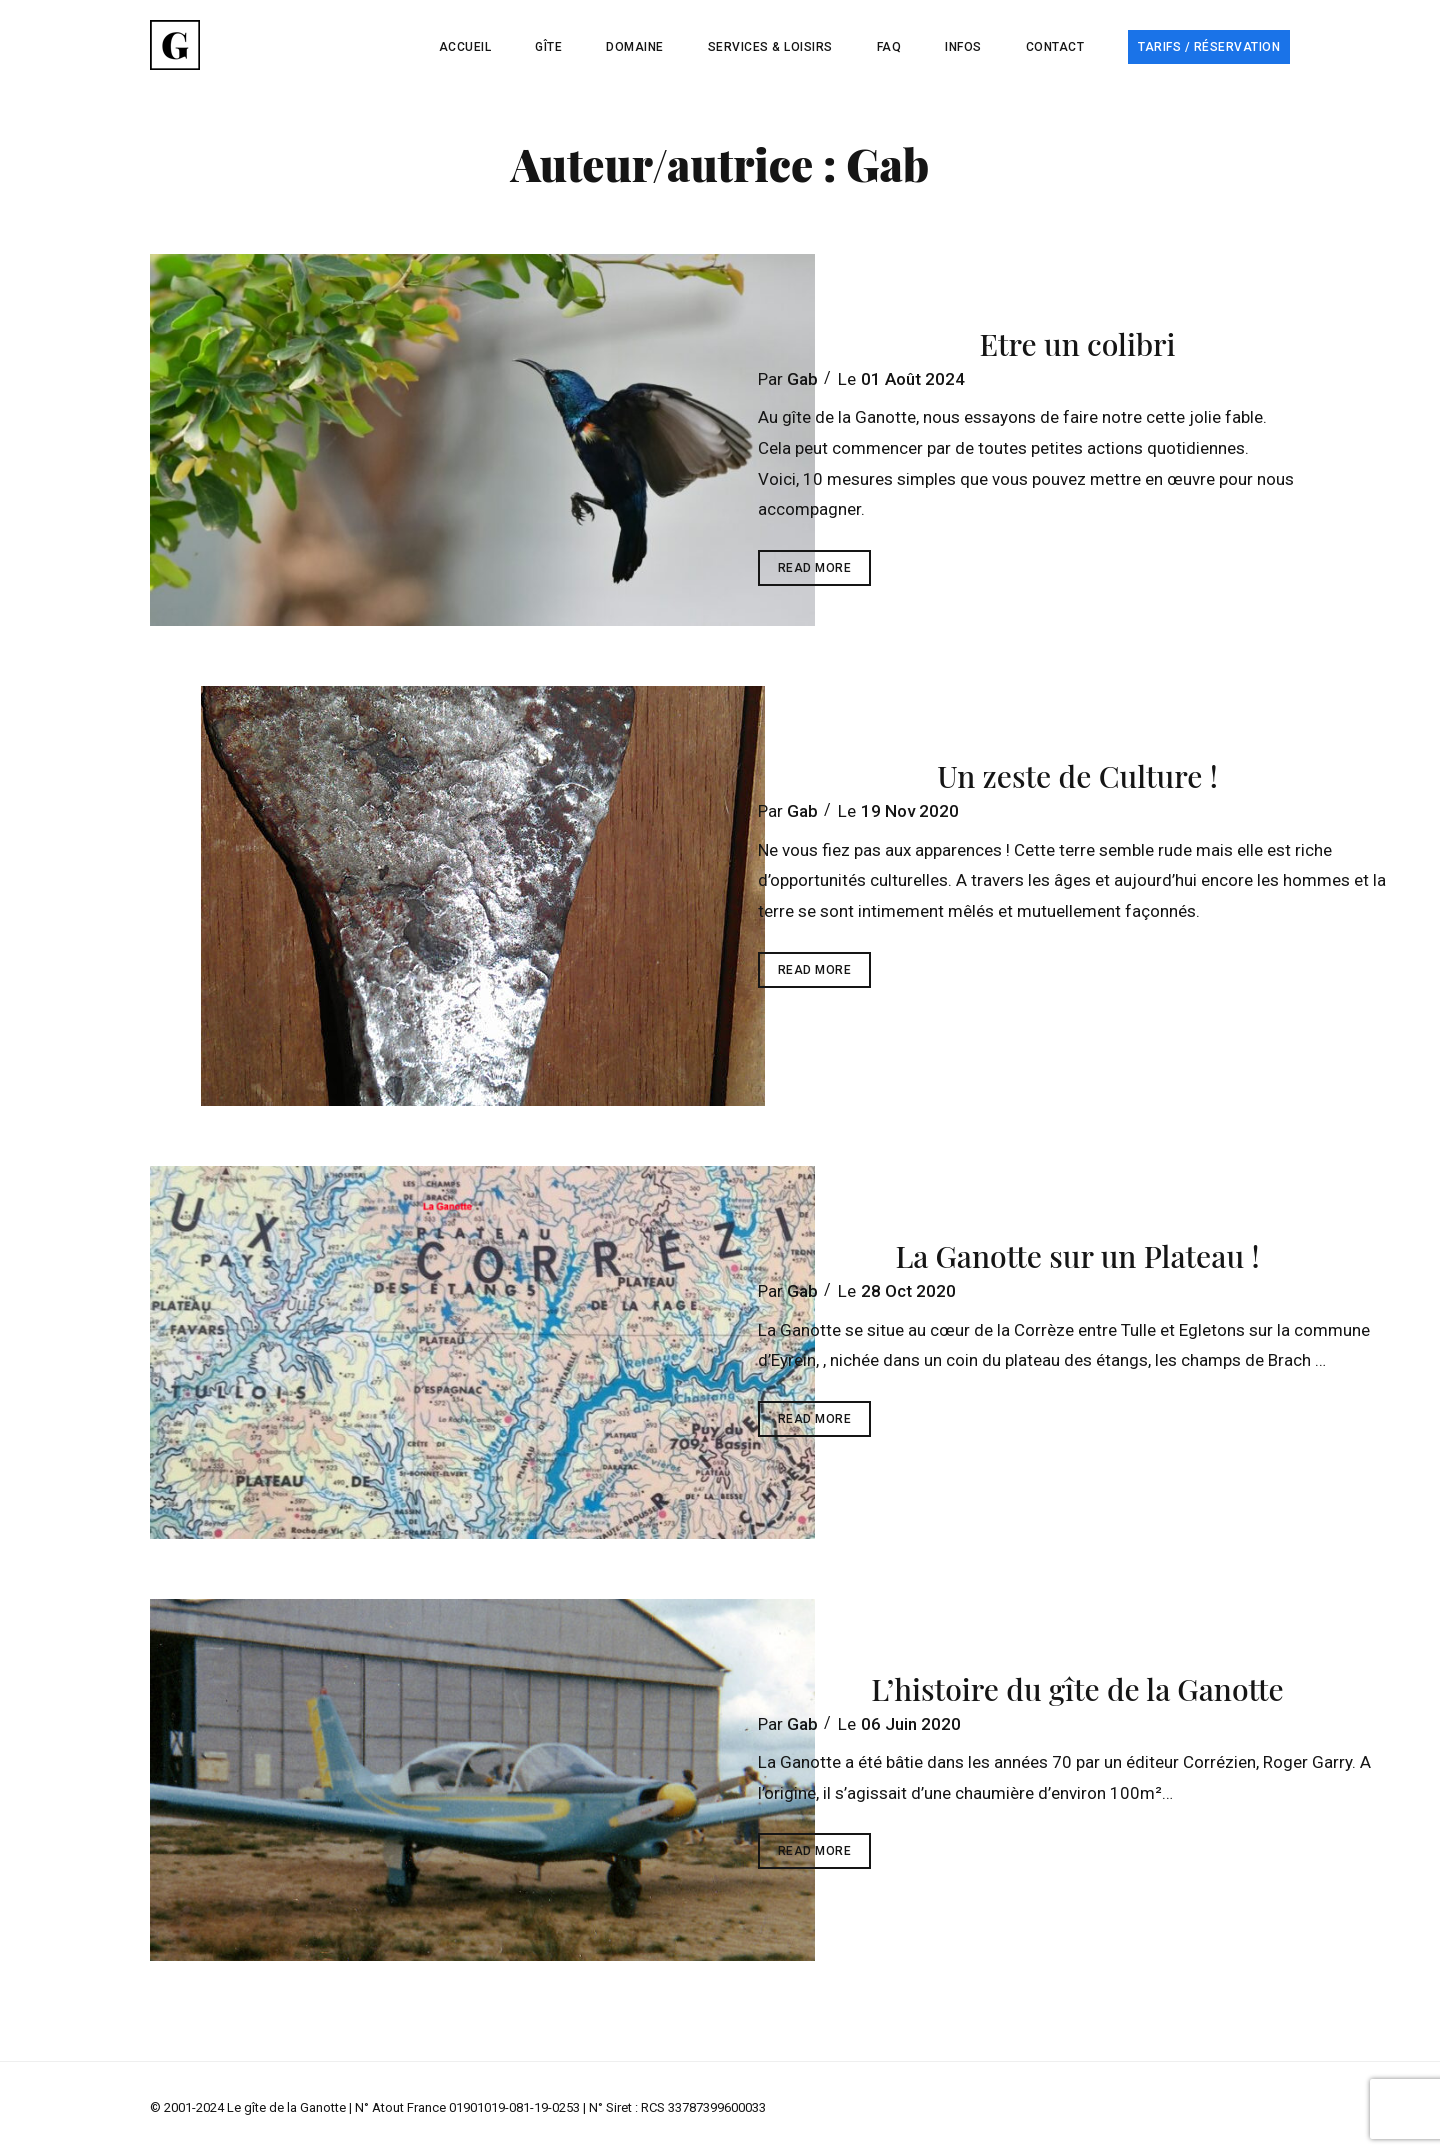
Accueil (465, 47)
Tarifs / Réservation (1209, 47)
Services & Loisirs (770, 47)
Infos (963, 47)
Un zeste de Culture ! (1077, 776)
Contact (1055, 47)
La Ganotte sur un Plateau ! (1077, 1256)
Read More (825, 573)
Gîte (548, 47)
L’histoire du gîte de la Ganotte (1077, 1689)
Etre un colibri (1077, 344)
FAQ (889, 47)
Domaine (635, 47)
